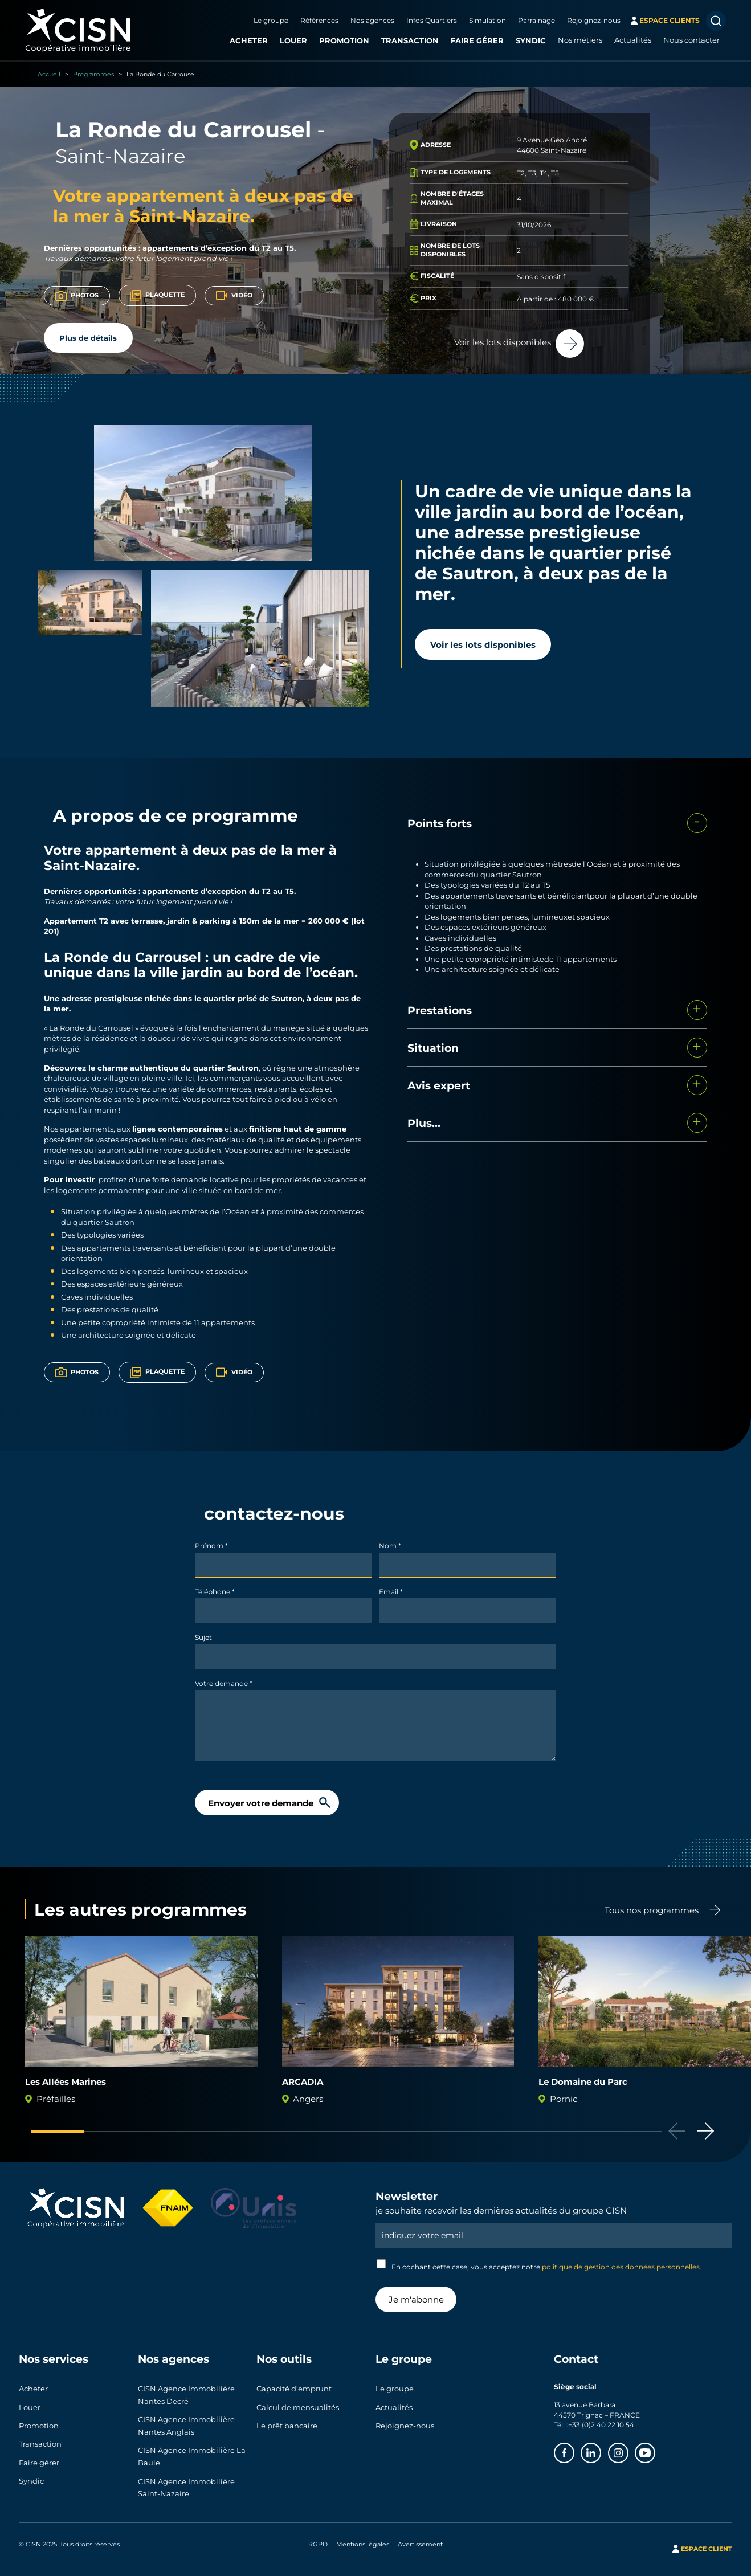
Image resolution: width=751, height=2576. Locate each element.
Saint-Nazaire (127, 155)
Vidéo (234, 295)
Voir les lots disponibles (483, 644)
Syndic (531, 40)
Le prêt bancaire (286, 2421)
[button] (705, 2131)
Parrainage (536, 20)
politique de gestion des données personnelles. (621, 2266)
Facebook (573, 2449)
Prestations (439, 1010)
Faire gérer (477, 40)
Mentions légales (362, 2537)
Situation (433, 1047)
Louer (293, 40)
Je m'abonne (416, 2299)
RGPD (318, 2537)
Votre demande (223, 1683)
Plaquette (157, 295)
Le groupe (271, 20)
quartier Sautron (226, 1067)
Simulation (487, 20)
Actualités (632, 39)
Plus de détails (88, 337)
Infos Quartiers (431, 20)
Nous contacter (691, 39)
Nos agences (372, 20)
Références (319, 20)
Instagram (627, 2449)
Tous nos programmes (652, 1910)
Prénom (211, 1545)
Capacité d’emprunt (294, 2388)
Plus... (423, 1123)
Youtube (654, 2449)
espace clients (669, 20)
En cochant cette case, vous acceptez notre (539, 2265)
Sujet (203, 1637)
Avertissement (420, 2537)
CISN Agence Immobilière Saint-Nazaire (186, 2481)
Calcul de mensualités (297, 2404)
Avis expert (438, 1085)
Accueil (49, 74)
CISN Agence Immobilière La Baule (192, 2452)
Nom (390, 1545)
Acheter (249, 40)
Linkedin (600, 2449)
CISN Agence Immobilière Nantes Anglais (186, 2423)
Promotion (344, 40)
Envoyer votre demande (260, 1802)
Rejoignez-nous (594, 20)
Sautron (287, 998)
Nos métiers (580, 39)
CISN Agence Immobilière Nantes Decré (186, 2394)
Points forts (439, 823)
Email (391, 1591)
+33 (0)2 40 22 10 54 (601, 2424)
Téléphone (215, 1591)
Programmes (93, 74)
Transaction (410, 40)
